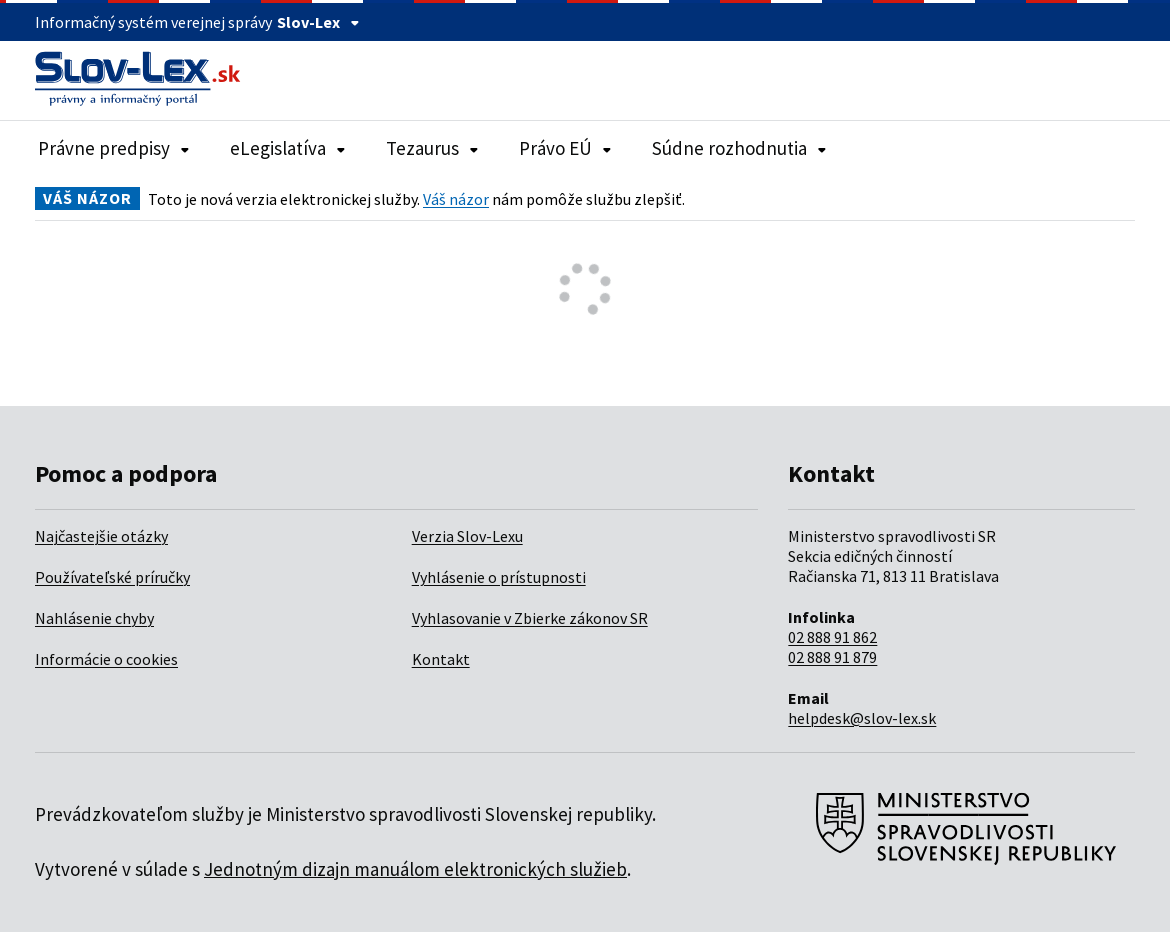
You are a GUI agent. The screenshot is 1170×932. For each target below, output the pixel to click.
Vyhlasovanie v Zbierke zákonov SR (530, 618)
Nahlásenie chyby (94, 618)
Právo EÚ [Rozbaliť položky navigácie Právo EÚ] (565, 148)
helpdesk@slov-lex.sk (862, 718)
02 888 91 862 (832, 637)
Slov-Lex (318, 22)
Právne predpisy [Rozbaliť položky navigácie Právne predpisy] (114, 148)
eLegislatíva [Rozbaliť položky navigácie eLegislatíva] (288, 148)
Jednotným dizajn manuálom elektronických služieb (415, 869)
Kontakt (441, 659)
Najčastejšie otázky (101, 536)
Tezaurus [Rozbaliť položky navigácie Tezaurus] (432, 148)
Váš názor (456, 199)
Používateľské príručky (112, 577)
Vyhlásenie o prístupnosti (499, 577)
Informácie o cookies (106, 659)
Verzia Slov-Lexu (467, 536)
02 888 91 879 (832, 657)
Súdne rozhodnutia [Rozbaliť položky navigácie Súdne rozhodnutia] (739, 148)
